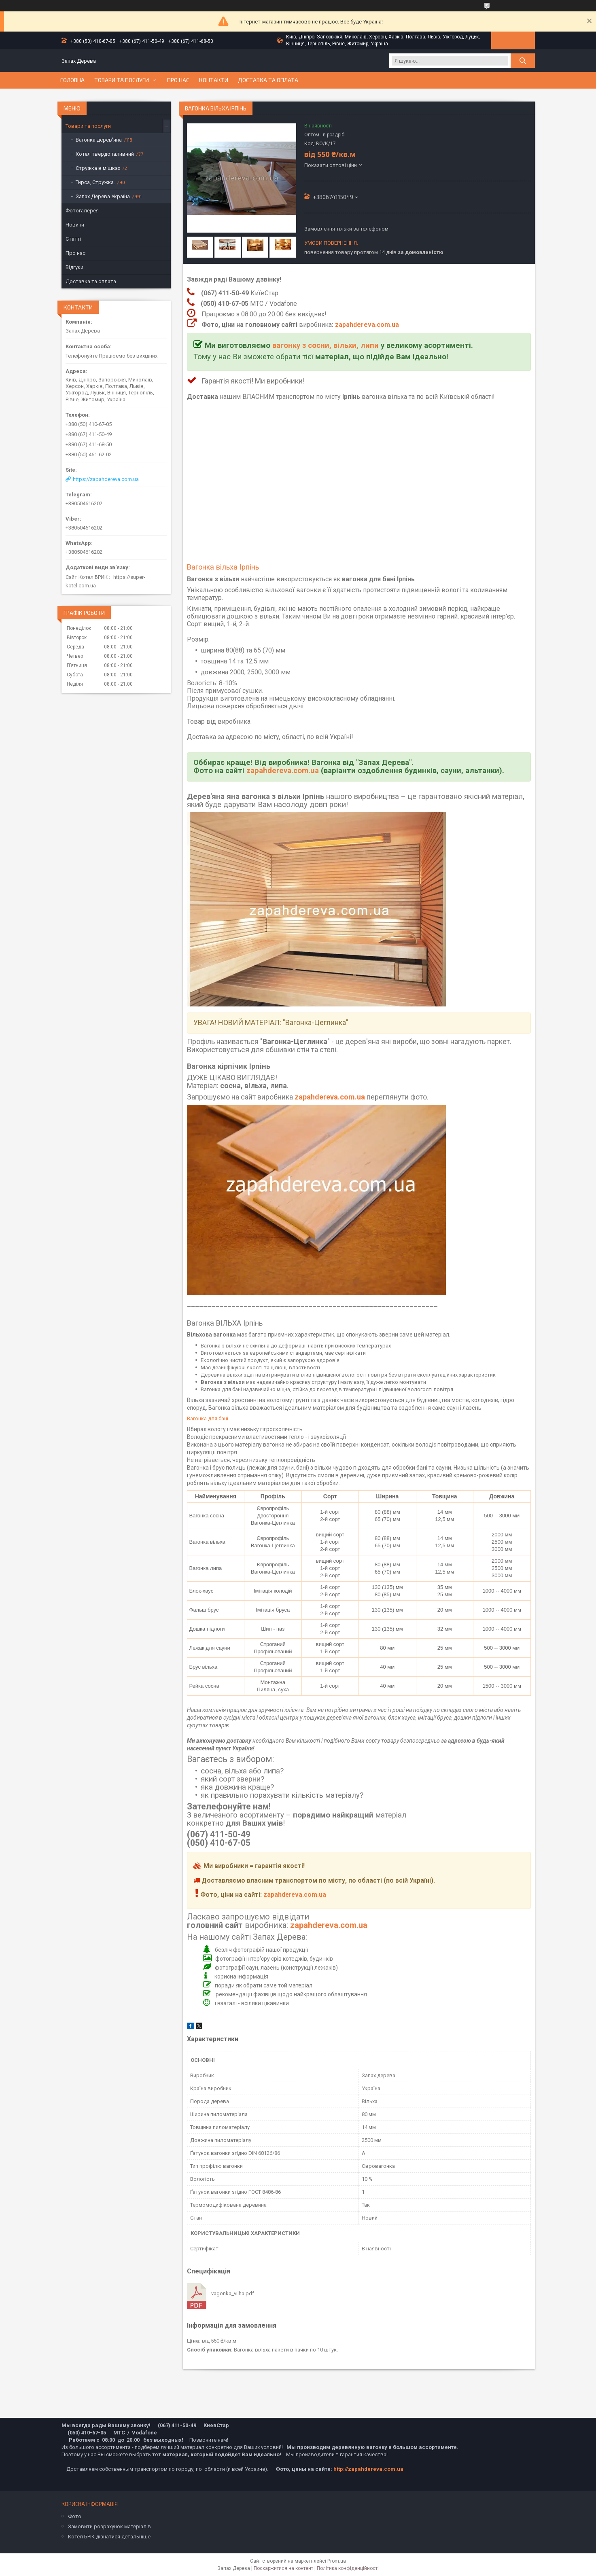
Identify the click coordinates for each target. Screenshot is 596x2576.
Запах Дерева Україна (103, 196)
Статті (73, 239)
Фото (74, 2516)
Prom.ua (336, 2561)
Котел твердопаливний (105, 154)
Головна (72, 80)
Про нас (178, 80)
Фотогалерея (82, 211)
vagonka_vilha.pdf (232, 2293)
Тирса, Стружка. (95, 182)
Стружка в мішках (98, 168)
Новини (75, 225)
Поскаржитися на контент (283, 2568)
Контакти (213, 80)
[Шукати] (523, 60)
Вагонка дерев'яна (99, 140)
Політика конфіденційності (348, 2568)
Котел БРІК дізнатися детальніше (109, 2537)
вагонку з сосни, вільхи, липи (325, 345)
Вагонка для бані (207, 1418)
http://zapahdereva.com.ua (368, 2469)
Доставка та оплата (268, 80)
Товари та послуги (121, 80)
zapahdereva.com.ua (367, 324)
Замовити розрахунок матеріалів (109, 2526)
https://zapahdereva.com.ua (106, 479)
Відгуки (74, 267)
